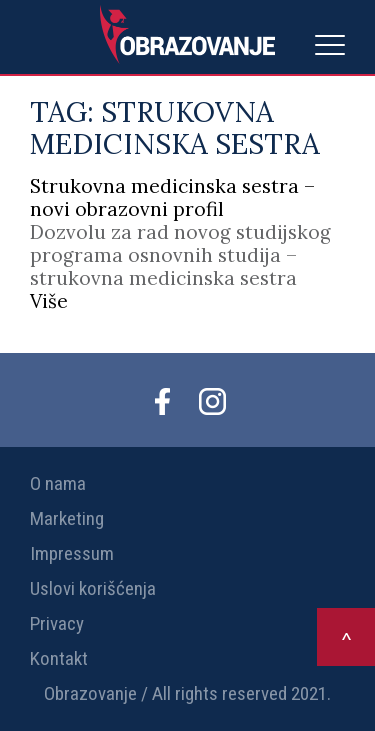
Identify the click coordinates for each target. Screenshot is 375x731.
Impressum (72, 553)
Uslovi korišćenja (93, 588)
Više (49, 301)
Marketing (67, 518)
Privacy (57, 623)
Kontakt (59, 658)
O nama (58, 483)
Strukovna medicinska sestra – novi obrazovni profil (172, 197)
